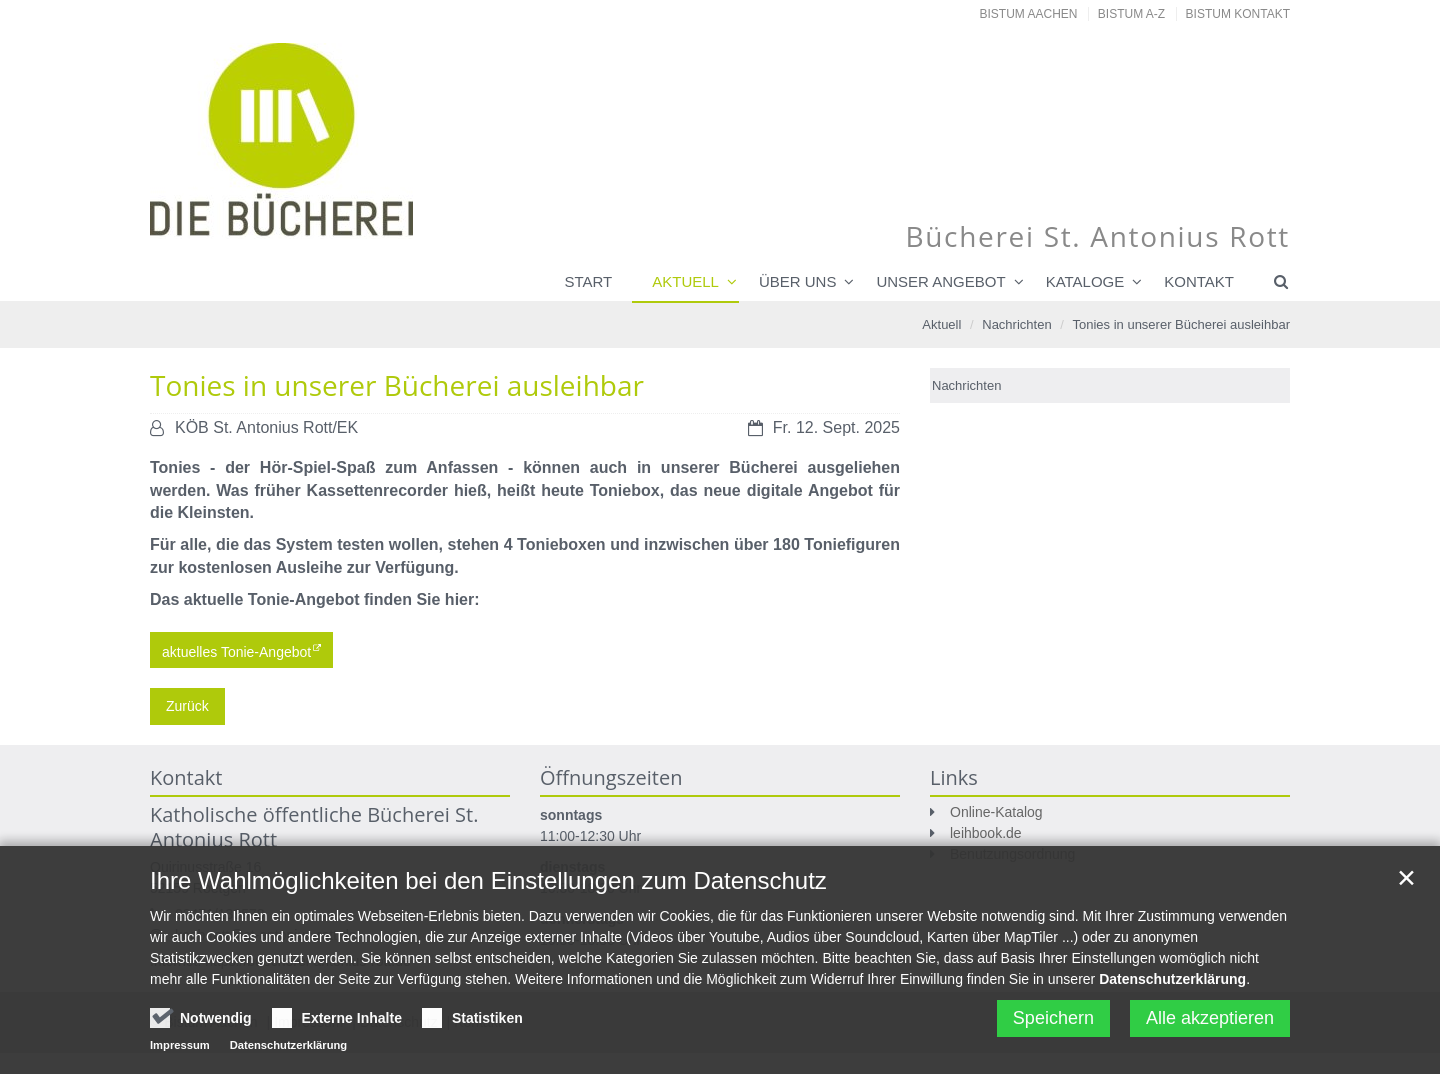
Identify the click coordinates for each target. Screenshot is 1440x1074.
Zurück (187, 706)
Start (588, 281)
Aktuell (685, 281)
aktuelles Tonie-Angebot (236, 651)
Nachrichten (1016, 324)
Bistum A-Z (1131, 14)
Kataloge (1085, 281)
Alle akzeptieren (1210, 1023)
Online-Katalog (996, 812)
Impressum (180, 1050)
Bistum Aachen (1029, 14)
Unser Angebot (940, 281)
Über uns (798, 281)
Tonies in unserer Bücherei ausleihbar (1181, 324)
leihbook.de (986, 833)
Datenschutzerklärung (1172, 984)
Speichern (1053, 1023)
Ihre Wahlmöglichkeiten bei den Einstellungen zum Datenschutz (488, 885)
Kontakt (1199, 281)
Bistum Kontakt (1238, 14)
